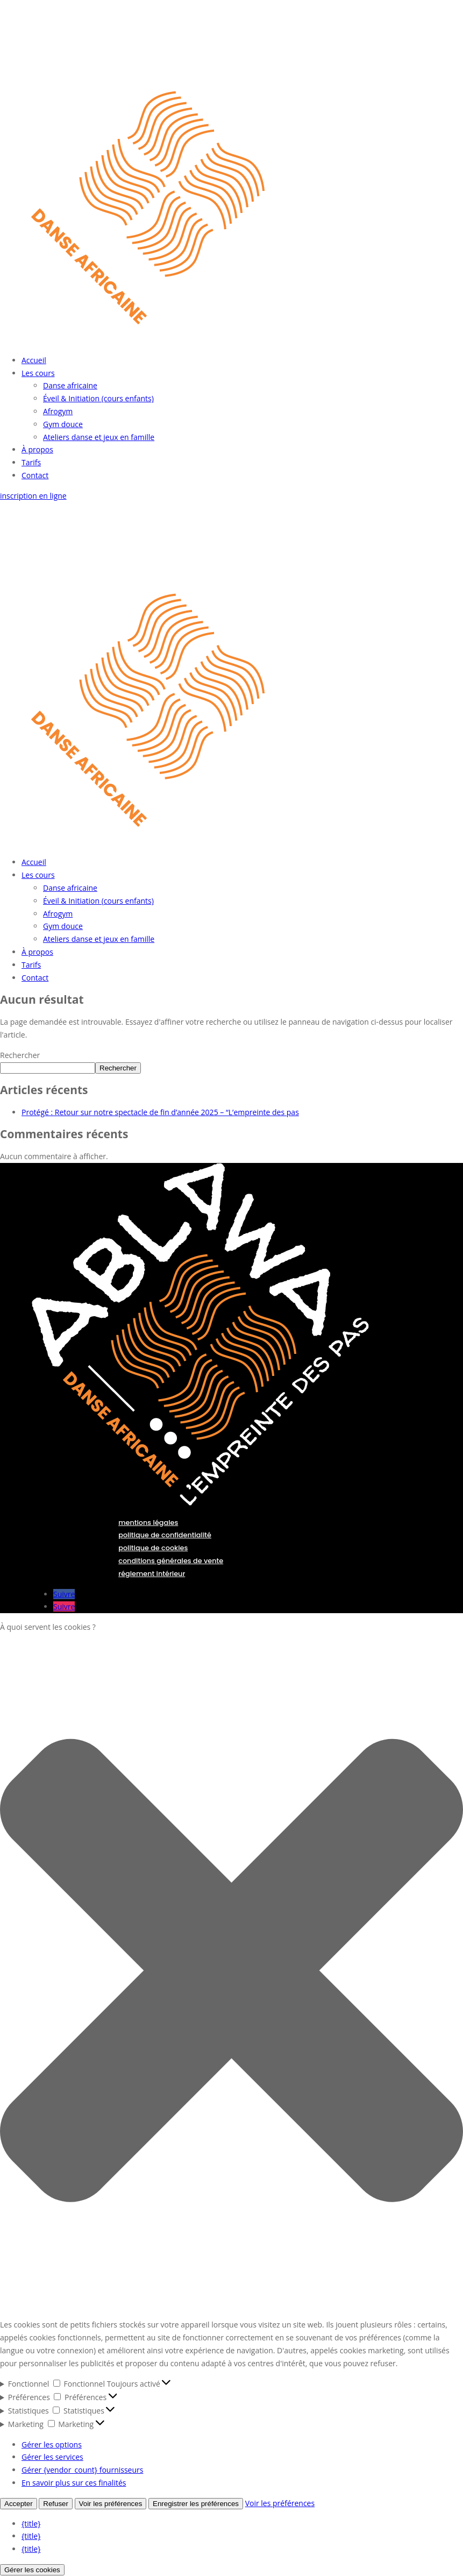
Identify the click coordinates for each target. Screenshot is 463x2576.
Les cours (38, 373)
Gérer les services (52, 2457)
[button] (231, 1972)
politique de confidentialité (164, 1534)
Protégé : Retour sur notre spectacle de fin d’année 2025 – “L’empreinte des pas (160, 1112)
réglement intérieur (151, 1573)
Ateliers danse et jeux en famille (98, 437)
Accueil (34, 360)
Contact (35, 475)
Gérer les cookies (32, 2570)
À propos (37, 449)
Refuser (55, 2504)
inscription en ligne (33, 496)
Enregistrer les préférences (196, 2504)
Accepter (18, 2504)
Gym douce (63, 424)
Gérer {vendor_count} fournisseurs (82, 2470)
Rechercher (20, 1055)
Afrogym (58, 411)
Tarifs (31, 462)
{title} (31, 2523)
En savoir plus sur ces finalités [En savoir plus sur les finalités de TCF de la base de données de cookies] (74, 2483)
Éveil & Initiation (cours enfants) (98, 398)
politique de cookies (153, 1547)
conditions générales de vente (170, 1560)
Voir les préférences (111, 2504)
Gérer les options (52, 2444)
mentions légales (148, 1522)
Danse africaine (70, 385)
